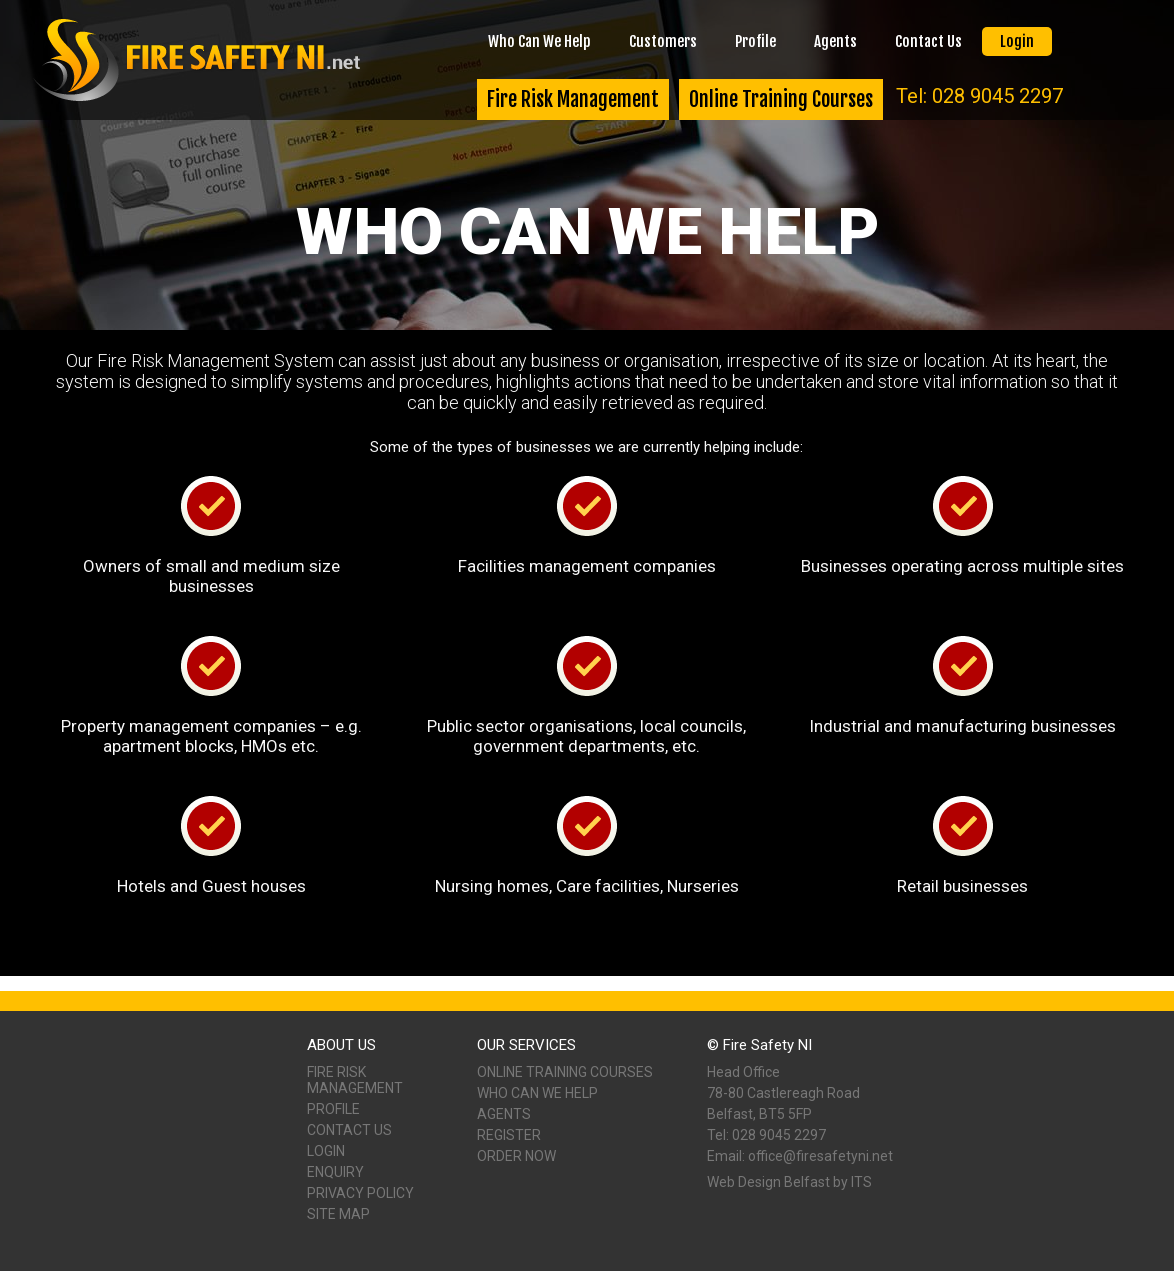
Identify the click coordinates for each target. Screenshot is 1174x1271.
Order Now (516, 1156)
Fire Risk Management (573, 99)
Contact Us (928, 41)
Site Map (338, 1214)
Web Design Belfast (768, 1182)
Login (1017, 41)
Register (509, 1135)
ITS (861, 1182)
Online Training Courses (781, 99)
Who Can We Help (539, 41)
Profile (755, 41)
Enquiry (335, 1172)
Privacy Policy (360, 1193)
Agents (835, 41)
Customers (663, 41)
